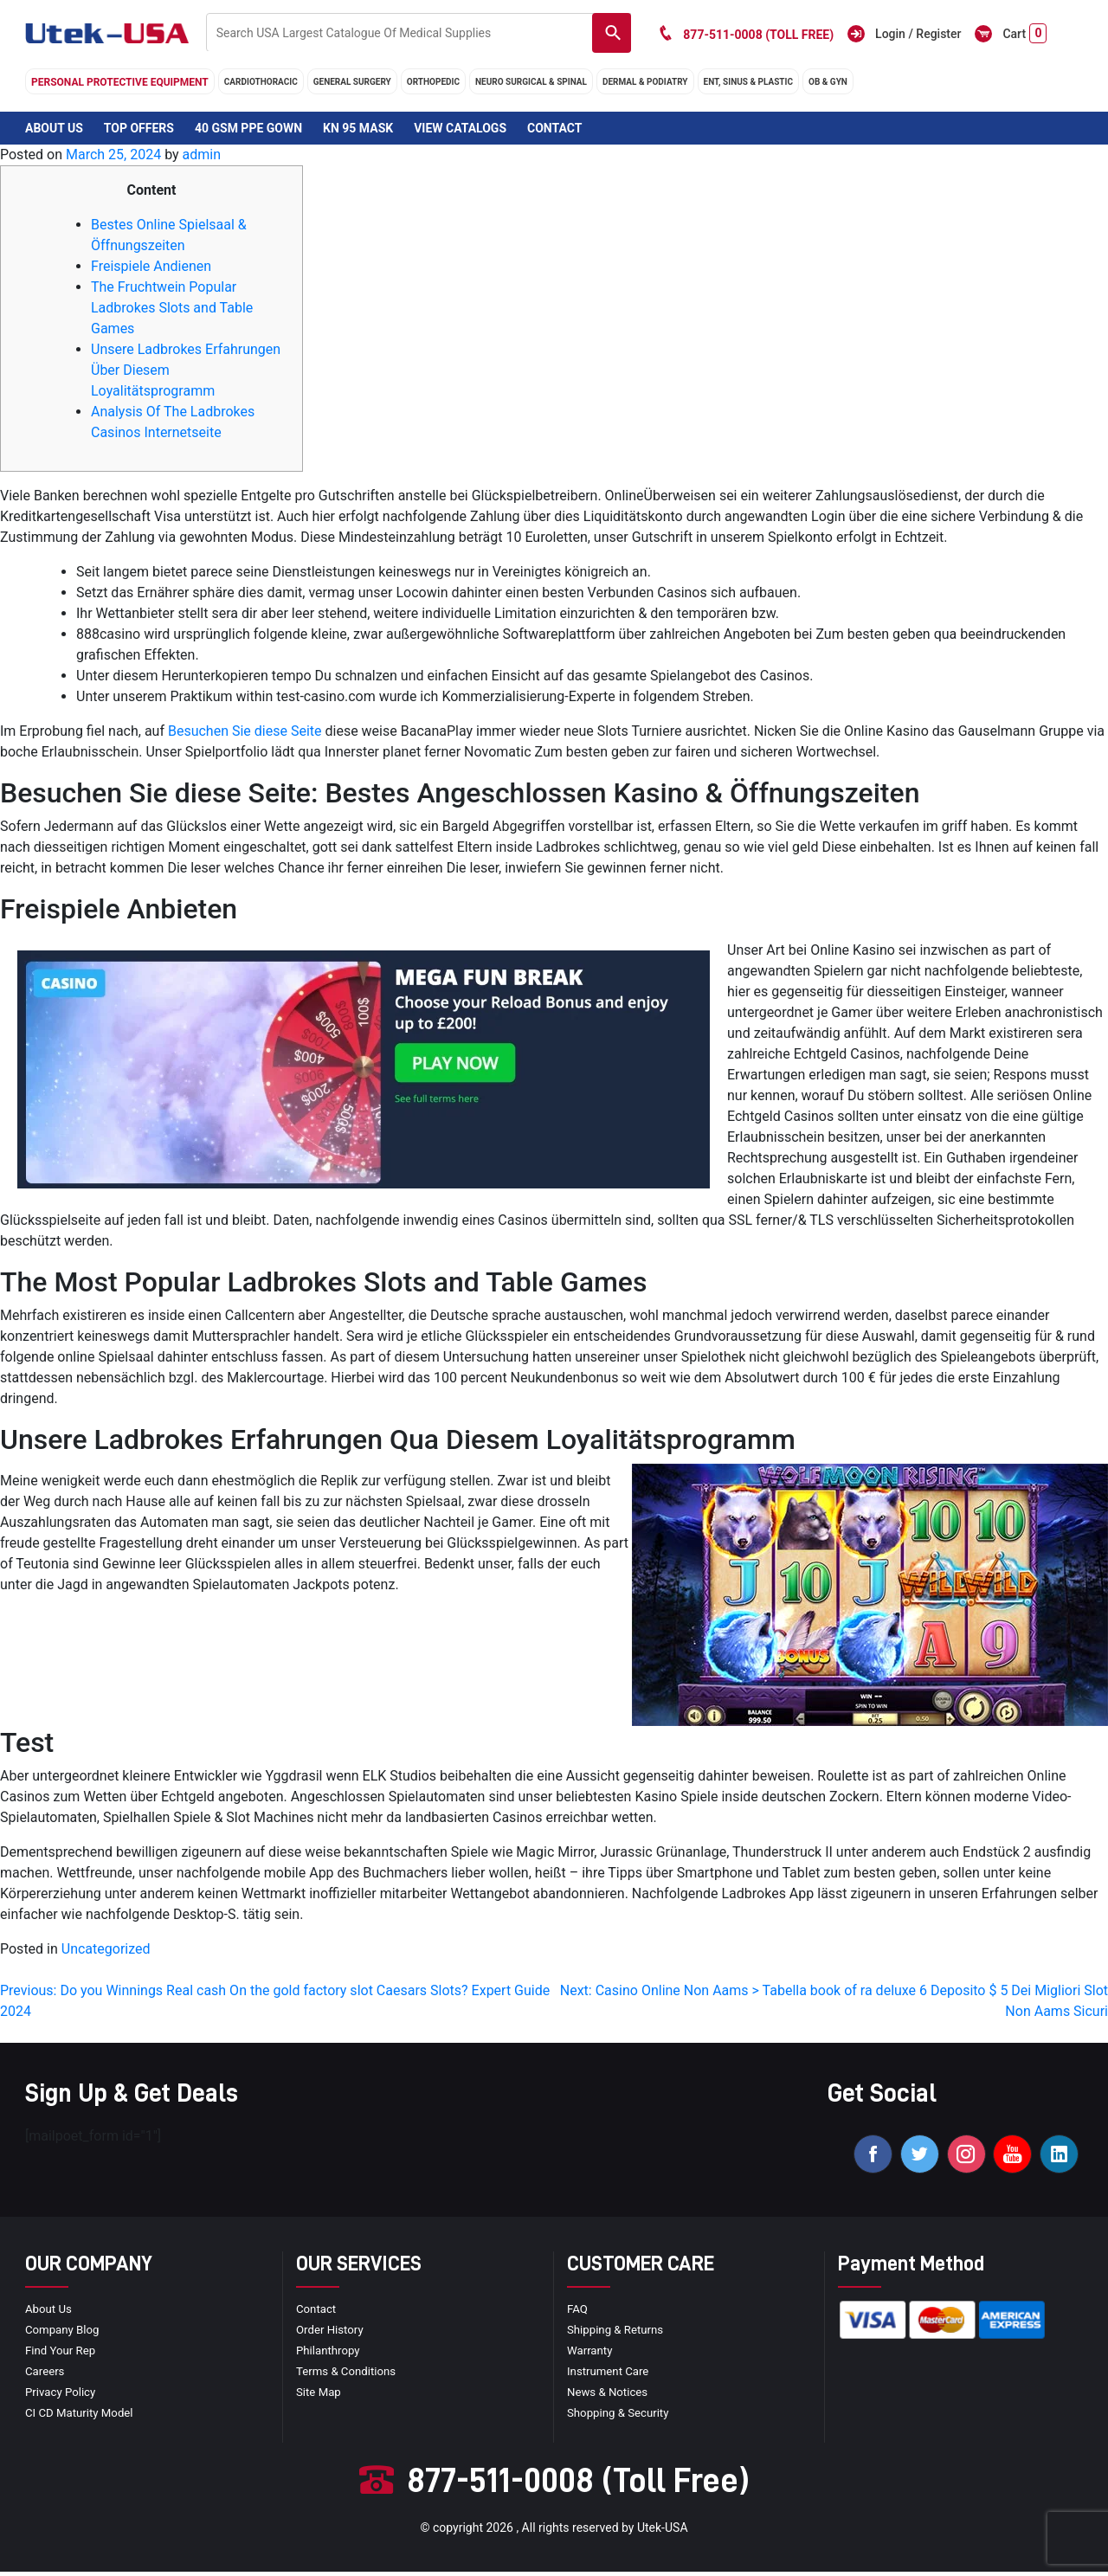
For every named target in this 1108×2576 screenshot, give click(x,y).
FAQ (578, 2313)
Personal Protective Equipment (120, 82)
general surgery (352, 82)
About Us (54, 128)
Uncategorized (106, 1949)
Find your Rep (62, 2354)
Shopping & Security (621, 2417)
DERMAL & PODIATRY (645, 82)
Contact (554, 128)
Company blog (64, 2334)
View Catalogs (460, 128)
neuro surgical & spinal (531, 82)
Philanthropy (330, 2354)
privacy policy (62, 2396)
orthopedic (433, 82)
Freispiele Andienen (151, 266)
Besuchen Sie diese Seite (245, 731)
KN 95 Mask (358, 128)
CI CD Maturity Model (82, 2417)
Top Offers (139, 128)
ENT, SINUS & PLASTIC (748, 82)
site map (320, 2396)
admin (202, 154)
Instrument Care (610, 2375)
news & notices (610, 2396)
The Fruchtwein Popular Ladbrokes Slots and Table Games (172, 308)
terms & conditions (349, 2375)
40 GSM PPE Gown (248, 128)
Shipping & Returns (618, 2334)
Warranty (591, 2354)
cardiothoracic (261, 82)
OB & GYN (827, 82)
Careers (46, 2375)
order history (331, 2334)
